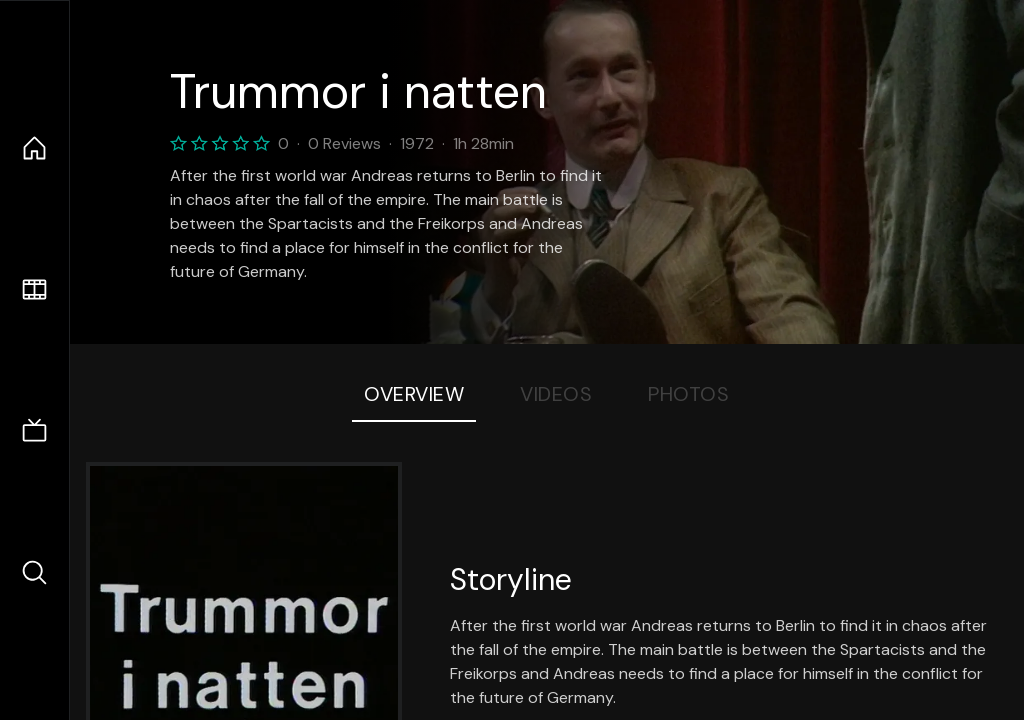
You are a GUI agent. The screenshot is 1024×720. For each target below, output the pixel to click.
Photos (688, 394)
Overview (414, 394)
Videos (556, 394)
